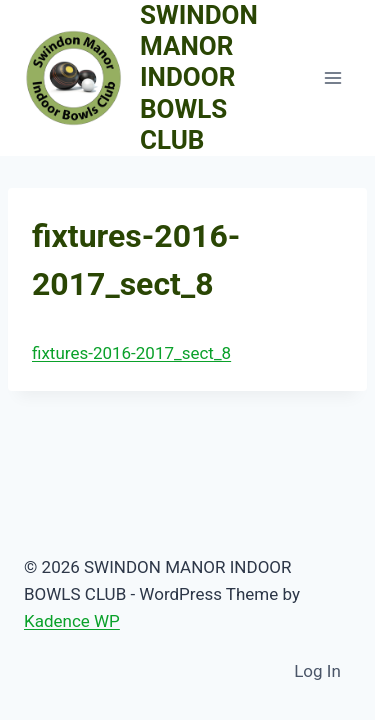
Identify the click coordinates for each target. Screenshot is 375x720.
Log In (317, 671)
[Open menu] (332, 77)
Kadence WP (72, 621)
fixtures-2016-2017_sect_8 (131, 353)
